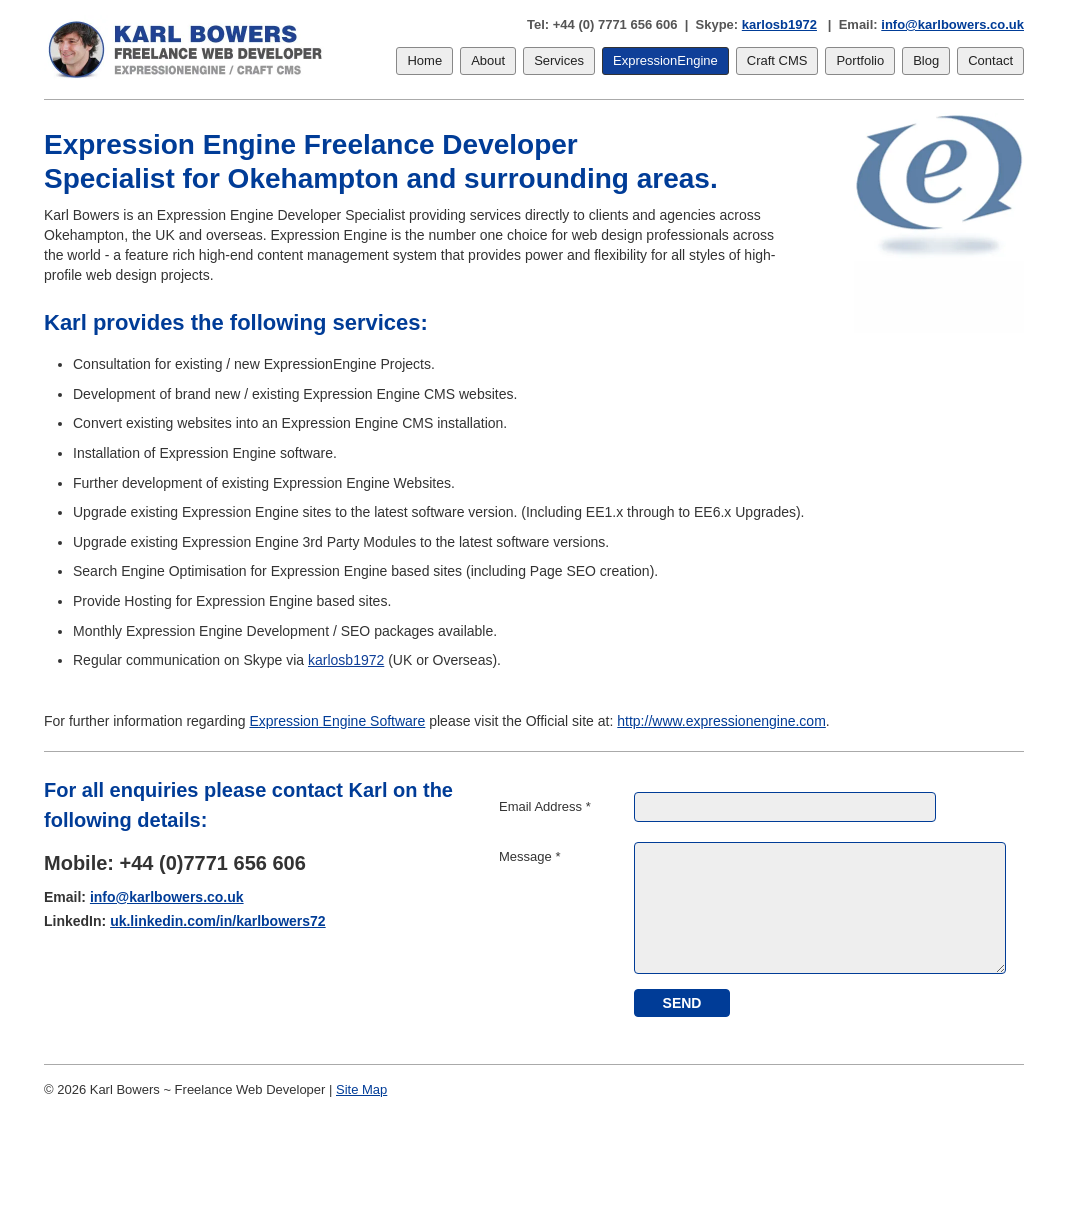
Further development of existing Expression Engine (231, 483)
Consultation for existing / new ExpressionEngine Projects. (254, 364)
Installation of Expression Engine (174, 453)
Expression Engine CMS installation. (395, 423)
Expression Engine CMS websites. (410, 394)
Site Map (361, 1089)
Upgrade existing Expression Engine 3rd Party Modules (244, 542)
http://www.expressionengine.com (721, 721)
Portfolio (860, 60)
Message (529, 856)
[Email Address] (785, 807)
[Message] (820, 908)
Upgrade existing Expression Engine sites (202, 512)
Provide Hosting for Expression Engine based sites (230, 601)
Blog (926, 60)
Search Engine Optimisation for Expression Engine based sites (267, 571)
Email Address (545, 806)
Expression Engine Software (337, 721)
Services (559, 60)
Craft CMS (777, 60)
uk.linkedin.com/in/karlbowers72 (218, 921)
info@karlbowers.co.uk (952, 24)
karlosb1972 (779, 24)
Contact (990, 60)
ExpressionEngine (665, 60)
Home (424, 60)
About (488, 60)
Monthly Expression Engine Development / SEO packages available (283, 631)
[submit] (682, 1003)
